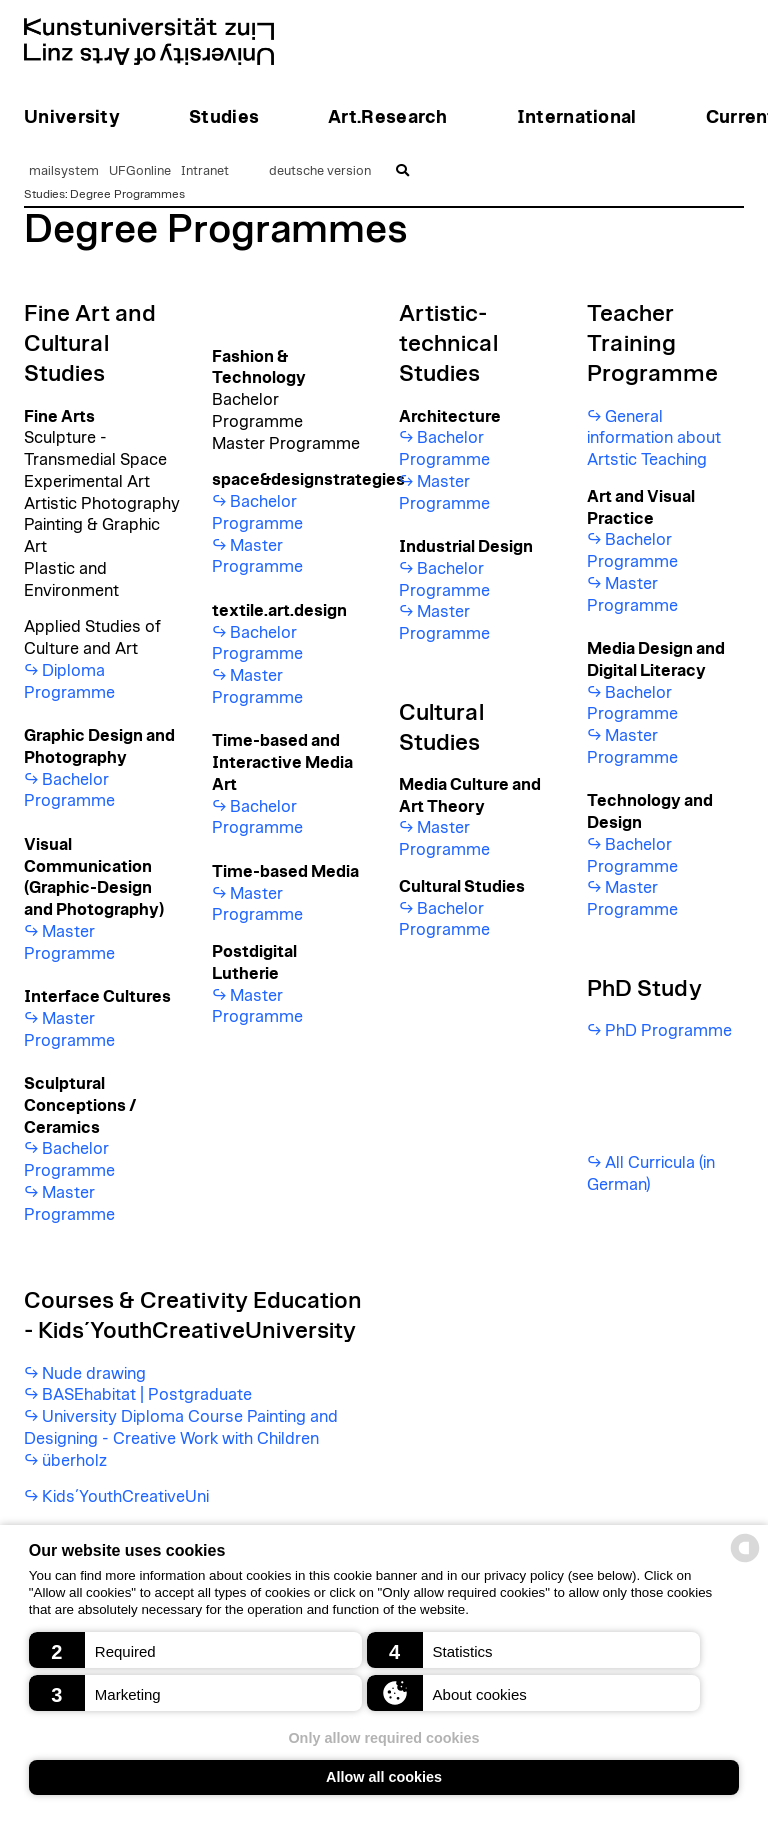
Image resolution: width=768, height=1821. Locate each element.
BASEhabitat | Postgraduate (147, 1395)
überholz (74, 1461)
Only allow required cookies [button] (383, 1738)
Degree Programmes (127, 194)
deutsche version (320, 171)
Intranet (205, 171)
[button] (195, 1650)
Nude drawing (94, 1374)
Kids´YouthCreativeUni (125, 1497)
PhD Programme (668, 1031)
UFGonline (140, 171)
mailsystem (64, 171)
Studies (44, 194)
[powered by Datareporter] (745, 1560)
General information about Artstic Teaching (654, 439)
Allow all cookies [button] (384, 1777)
